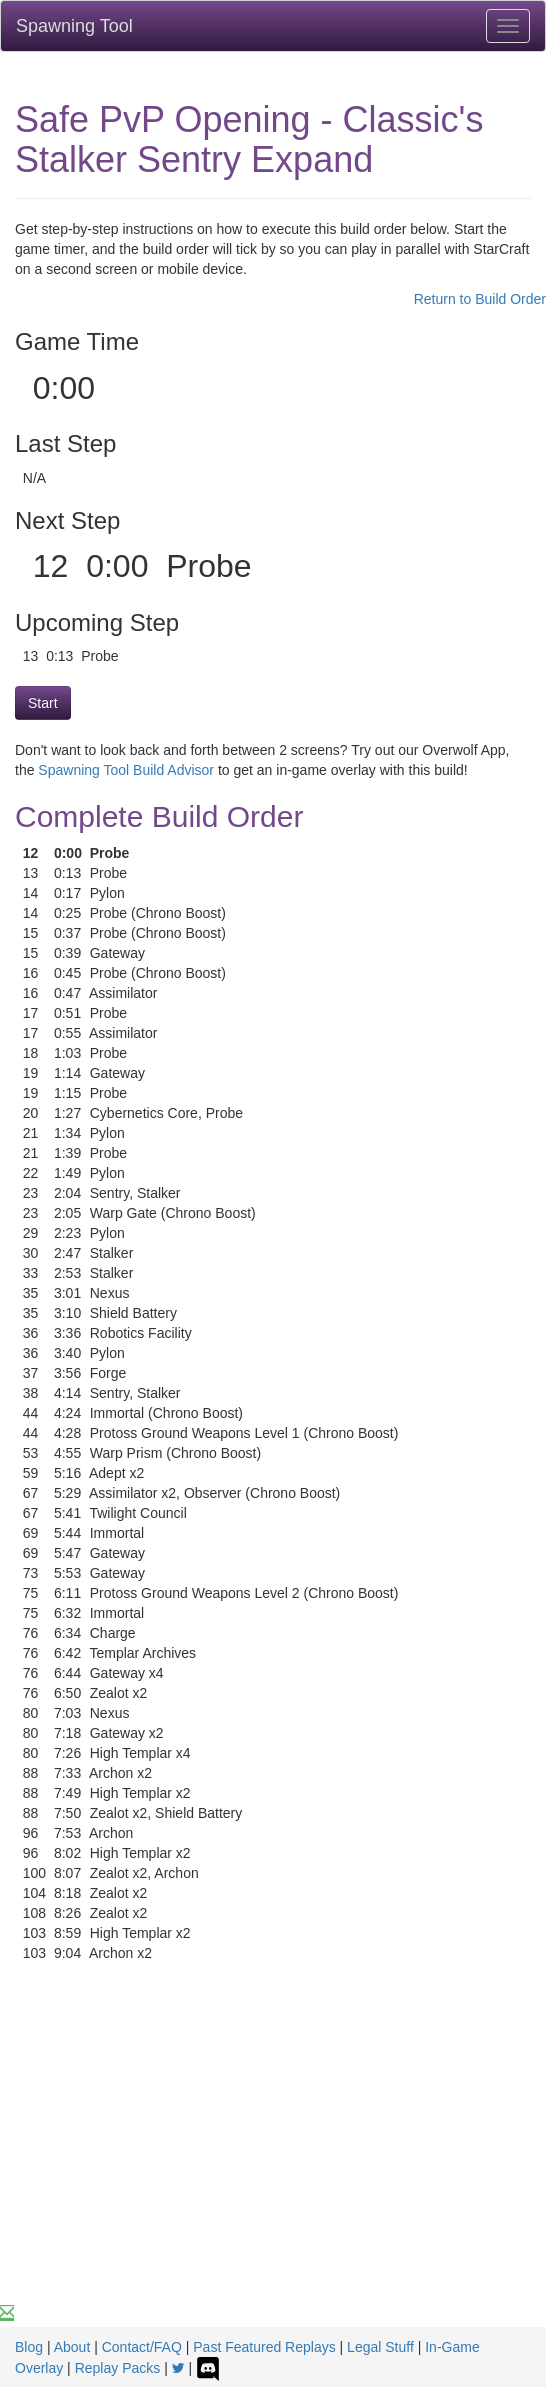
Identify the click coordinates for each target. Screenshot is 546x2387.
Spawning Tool (74, 26)
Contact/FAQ (142, 2347)
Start (43, 703)
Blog (29, 2347)
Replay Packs (118, 2368)
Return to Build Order (480, 299)
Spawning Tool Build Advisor (126, 770)
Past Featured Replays (264, 2347)
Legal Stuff (380, 2347)
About (72, 2347)
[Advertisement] (273, 2153)
